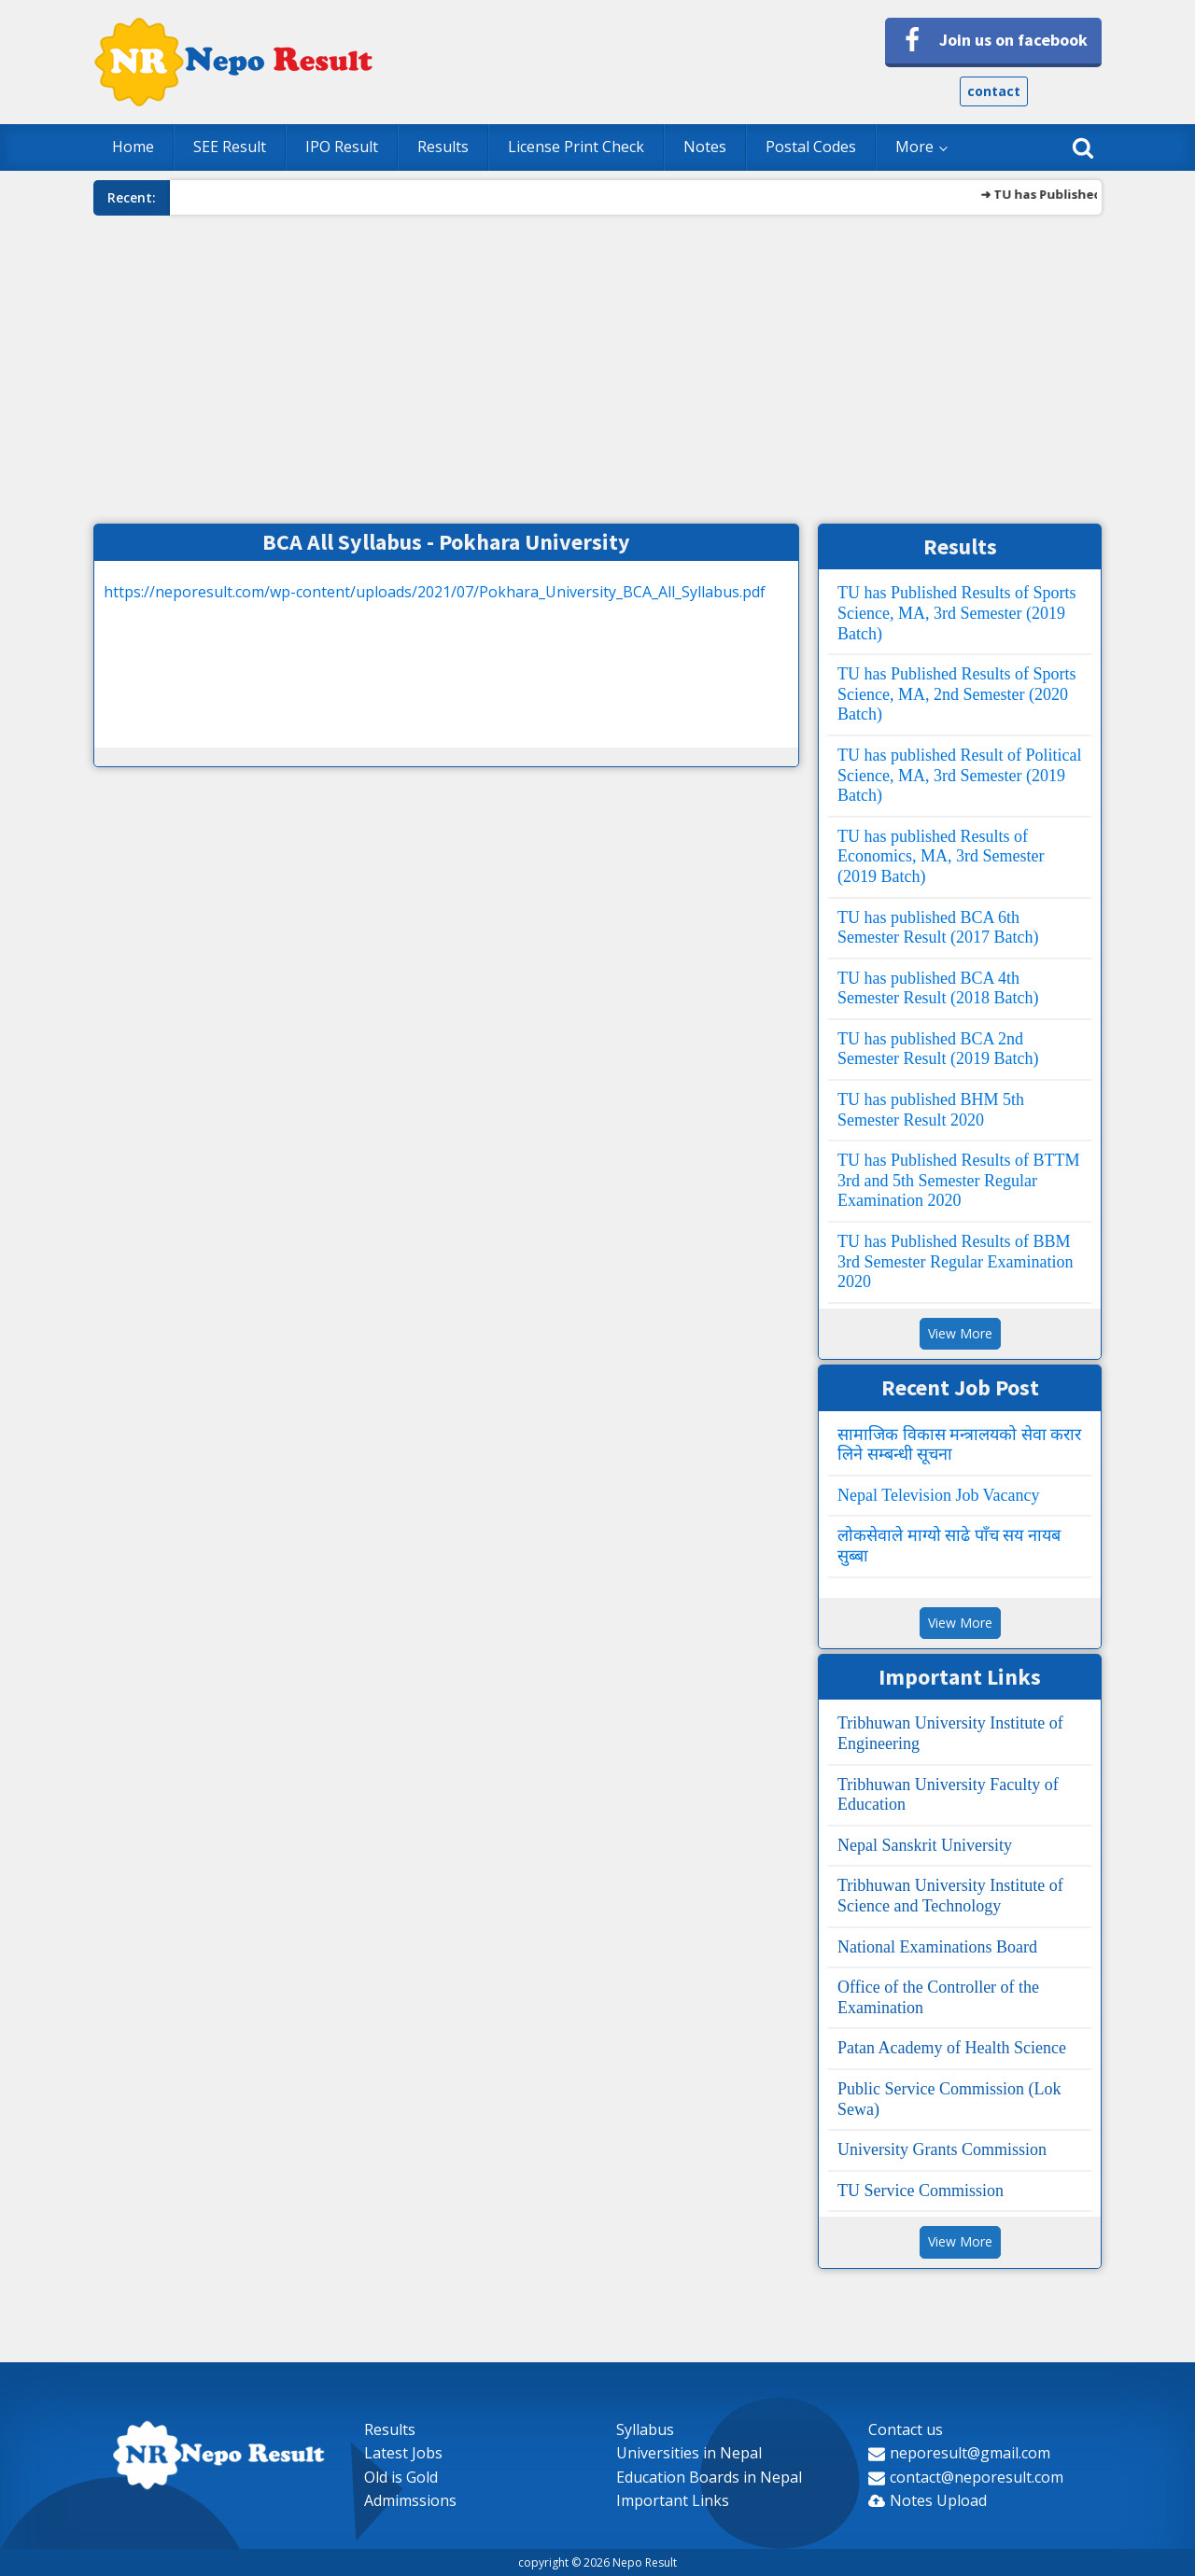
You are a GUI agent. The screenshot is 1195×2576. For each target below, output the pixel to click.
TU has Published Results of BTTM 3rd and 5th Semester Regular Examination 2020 (958, 1180)
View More (960, 1333)
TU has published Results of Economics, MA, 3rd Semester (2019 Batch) (940, 856)
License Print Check (576, 146)
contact (993, 91)
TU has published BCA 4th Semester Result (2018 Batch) (937, 988)
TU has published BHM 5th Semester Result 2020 (930, 1109)
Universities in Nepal (689, 2453)
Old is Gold (401, 2477)
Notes (704, 146)
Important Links (672, 2500)
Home (133, 146)
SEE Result (229, 146)
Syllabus (645, 2429)
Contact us (905, 2429)
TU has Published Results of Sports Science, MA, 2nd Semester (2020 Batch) (956, 694)
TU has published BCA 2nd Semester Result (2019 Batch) (937, 1049)
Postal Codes (811, 146)
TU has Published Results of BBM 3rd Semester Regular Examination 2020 (955, 1261)
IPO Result (341, 146)
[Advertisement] (597, 365)
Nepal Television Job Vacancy (938, 1495)
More (914, 146)
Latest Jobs (403, 2453)
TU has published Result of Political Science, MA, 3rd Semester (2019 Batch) (959, 775)
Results (443, 146)
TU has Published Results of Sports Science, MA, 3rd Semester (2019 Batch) (956, 612)
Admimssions (410, 2500)
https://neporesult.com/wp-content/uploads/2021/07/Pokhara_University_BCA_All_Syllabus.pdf (435, 591)
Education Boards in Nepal (709, 2477)
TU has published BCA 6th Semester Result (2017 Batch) (937, 927)
